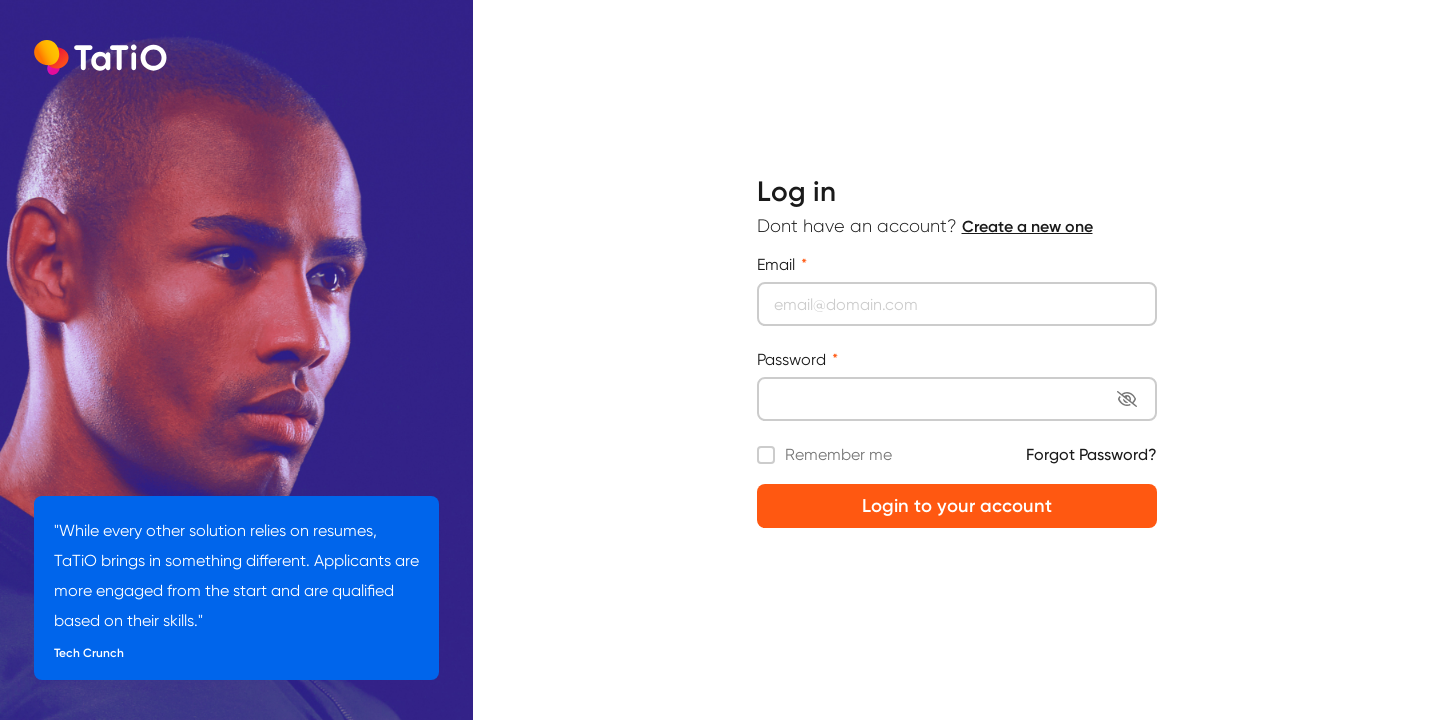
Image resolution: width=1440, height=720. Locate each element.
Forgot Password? (1091, 454)
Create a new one (1027, 226)
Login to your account (957, 506)
